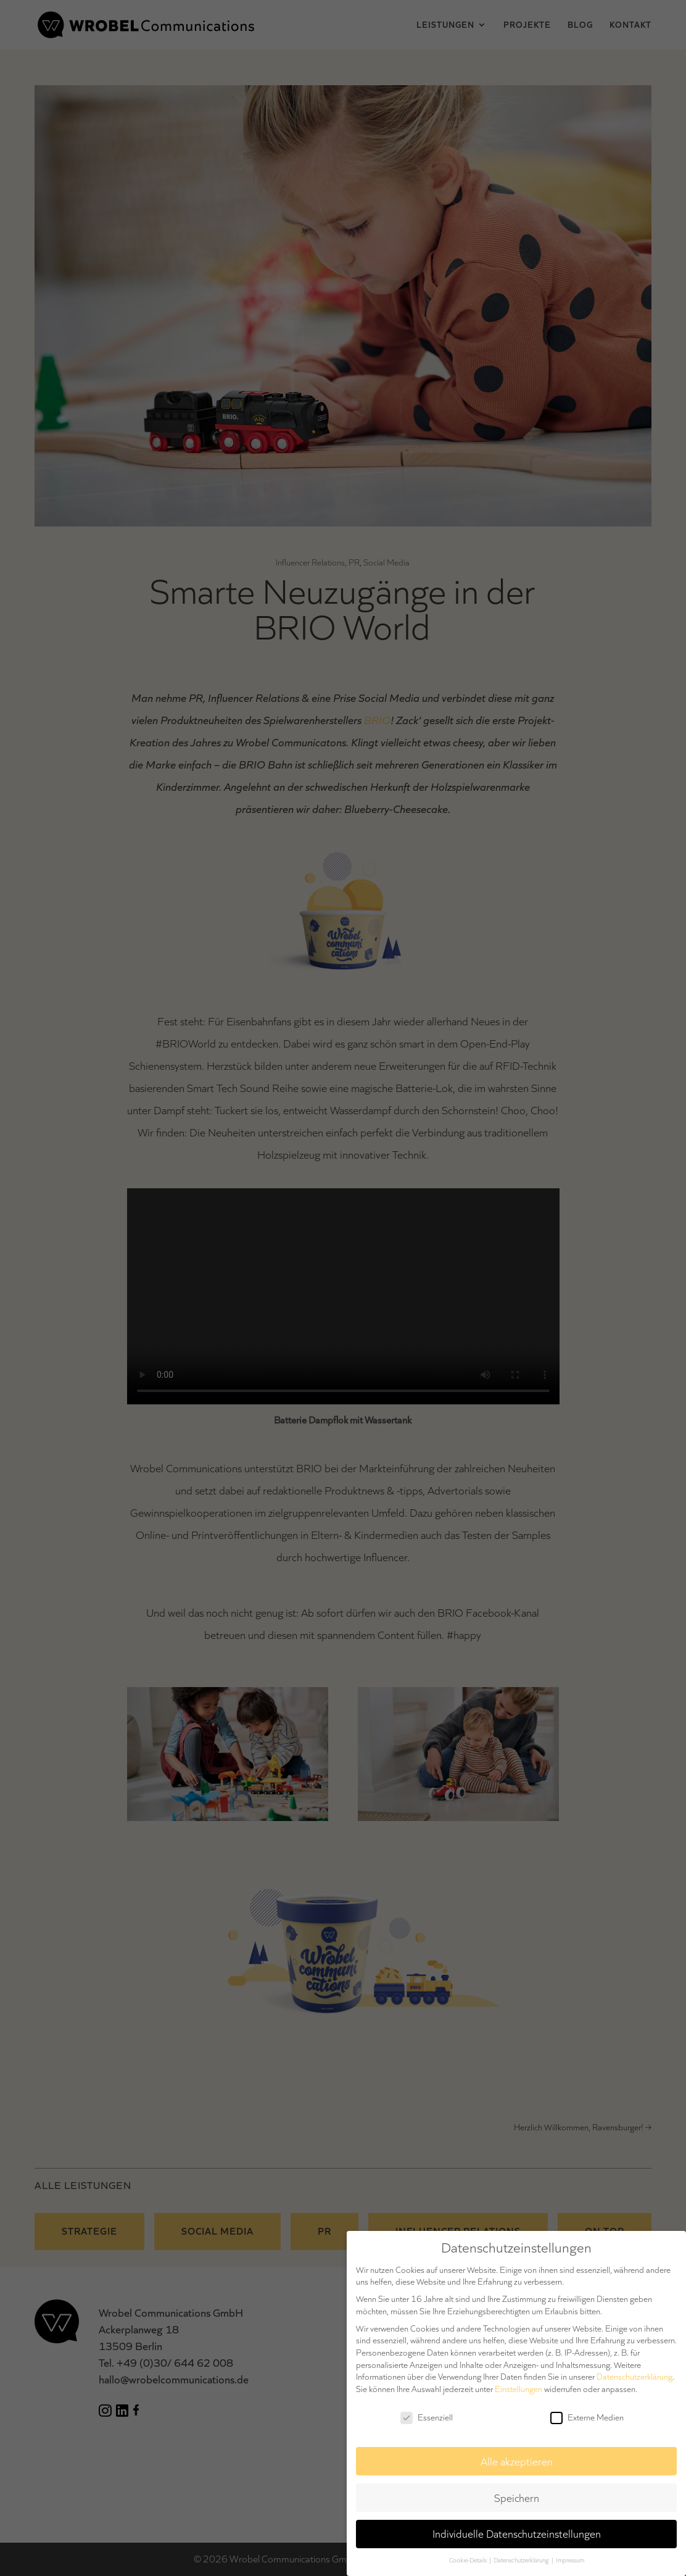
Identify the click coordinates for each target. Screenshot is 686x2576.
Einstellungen (518, 2389)
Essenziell (426, 2418)
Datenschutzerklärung (634, 2377)
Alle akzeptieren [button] (517, 2461)
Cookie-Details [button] (468, 2560)
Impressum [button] (570, 2560)
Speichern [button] (516, 2497)
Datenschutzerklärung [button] (522, 2560)
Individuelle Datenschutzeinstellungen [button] (516, 2533)
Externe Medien (587, 2418)
